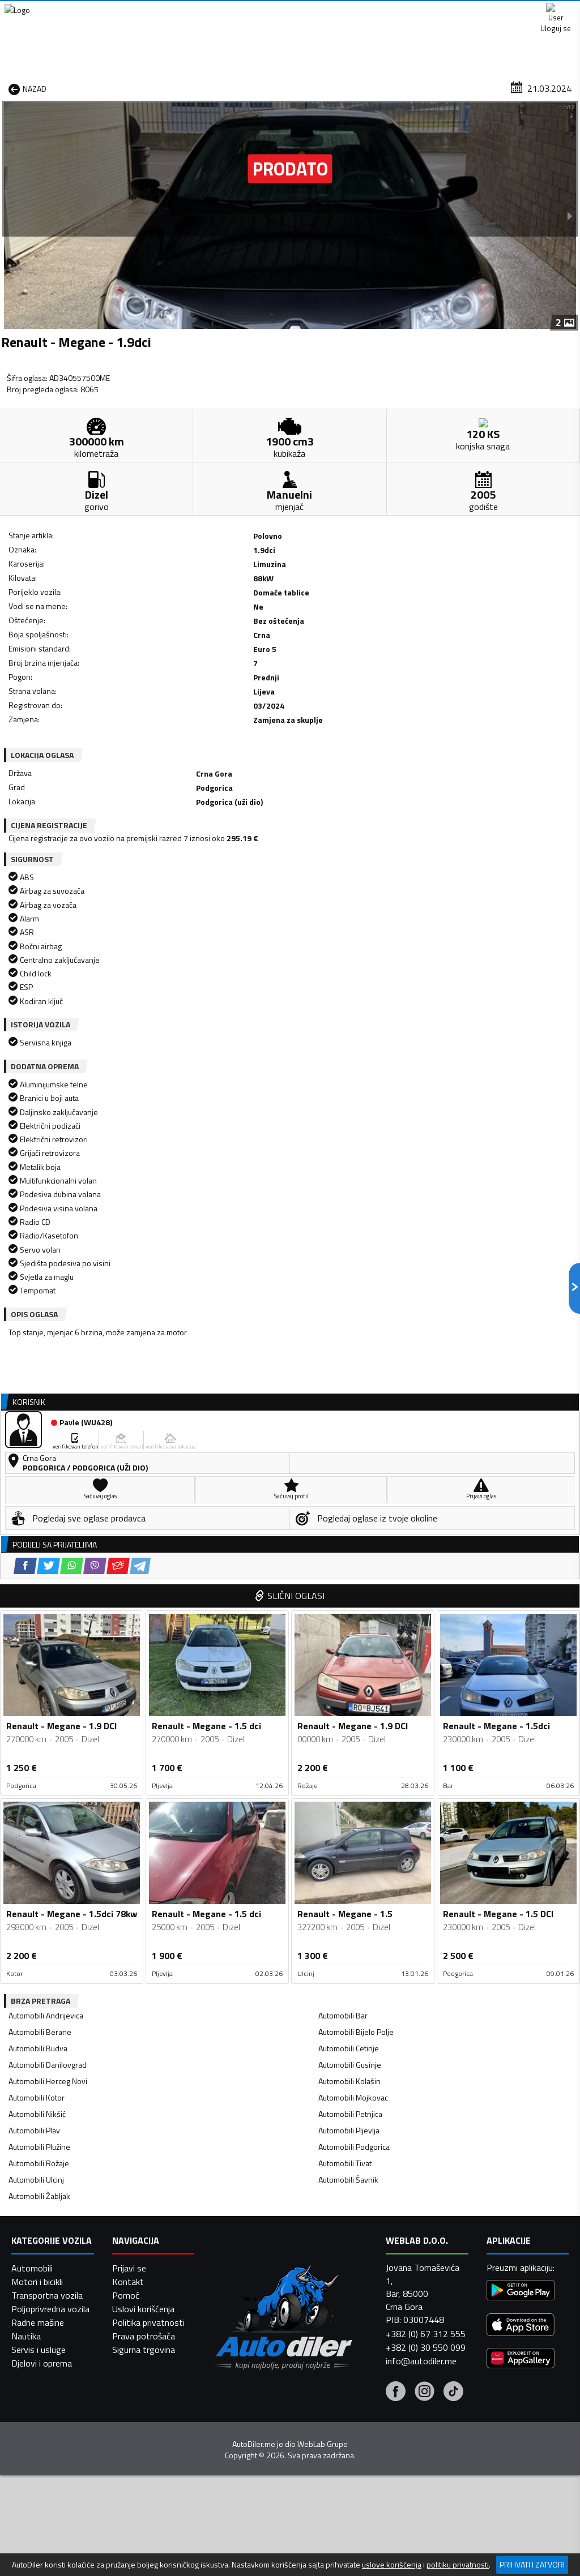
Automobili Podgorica (354, 1650)
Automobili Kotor (36, 1601)
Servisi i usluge (385, 87)
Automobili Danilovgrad (47, 1568)
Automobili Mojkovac (353, 1601)
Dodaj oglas (549, 87)
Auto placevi (187, 87)
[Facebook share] (50, 700)
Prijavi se (129, 2542)
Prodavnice (122, 87)
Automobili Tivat (345, 1667)
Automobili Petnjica (350, 1617)
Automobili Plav (34, 1634)
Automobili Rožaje (38, 1667)
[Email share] (143, 700)
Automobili (32, 2542)
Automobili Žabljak (39, 1699)
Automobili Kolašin (349, 1585)
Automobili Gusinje (349, 1568)
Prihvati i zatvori (532, 2564)
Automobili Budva (37, 1552)
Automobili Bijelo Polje (356, 1535)
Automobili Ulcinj (36, 1683)
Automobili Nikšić (37, 1617)
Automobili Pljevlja (348, 1634)
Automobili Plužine (39, 1650)
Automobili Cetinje (348, 1552)
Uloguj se (551, 11)
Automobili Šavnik (348, 1683)
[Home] (10, 86)
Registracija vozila (470, 87)
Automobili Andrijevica (45, 1519)
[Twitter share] (73, 700)
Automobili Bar (343, 1519)
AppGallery (362, 12)
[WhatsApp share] (96, 700)
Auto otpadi (313, 87)
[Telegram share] (165, 700)
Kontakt (490, 11)
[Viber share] (119, 700)
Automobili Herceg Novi (47, 1585)
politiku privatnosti (458, 2564)
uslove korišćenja (391, 2564)
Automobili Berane (39, 1535)
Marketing (429, 12)
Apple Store (291, 11)
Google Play (216, 11)
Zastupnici (251, 87)
